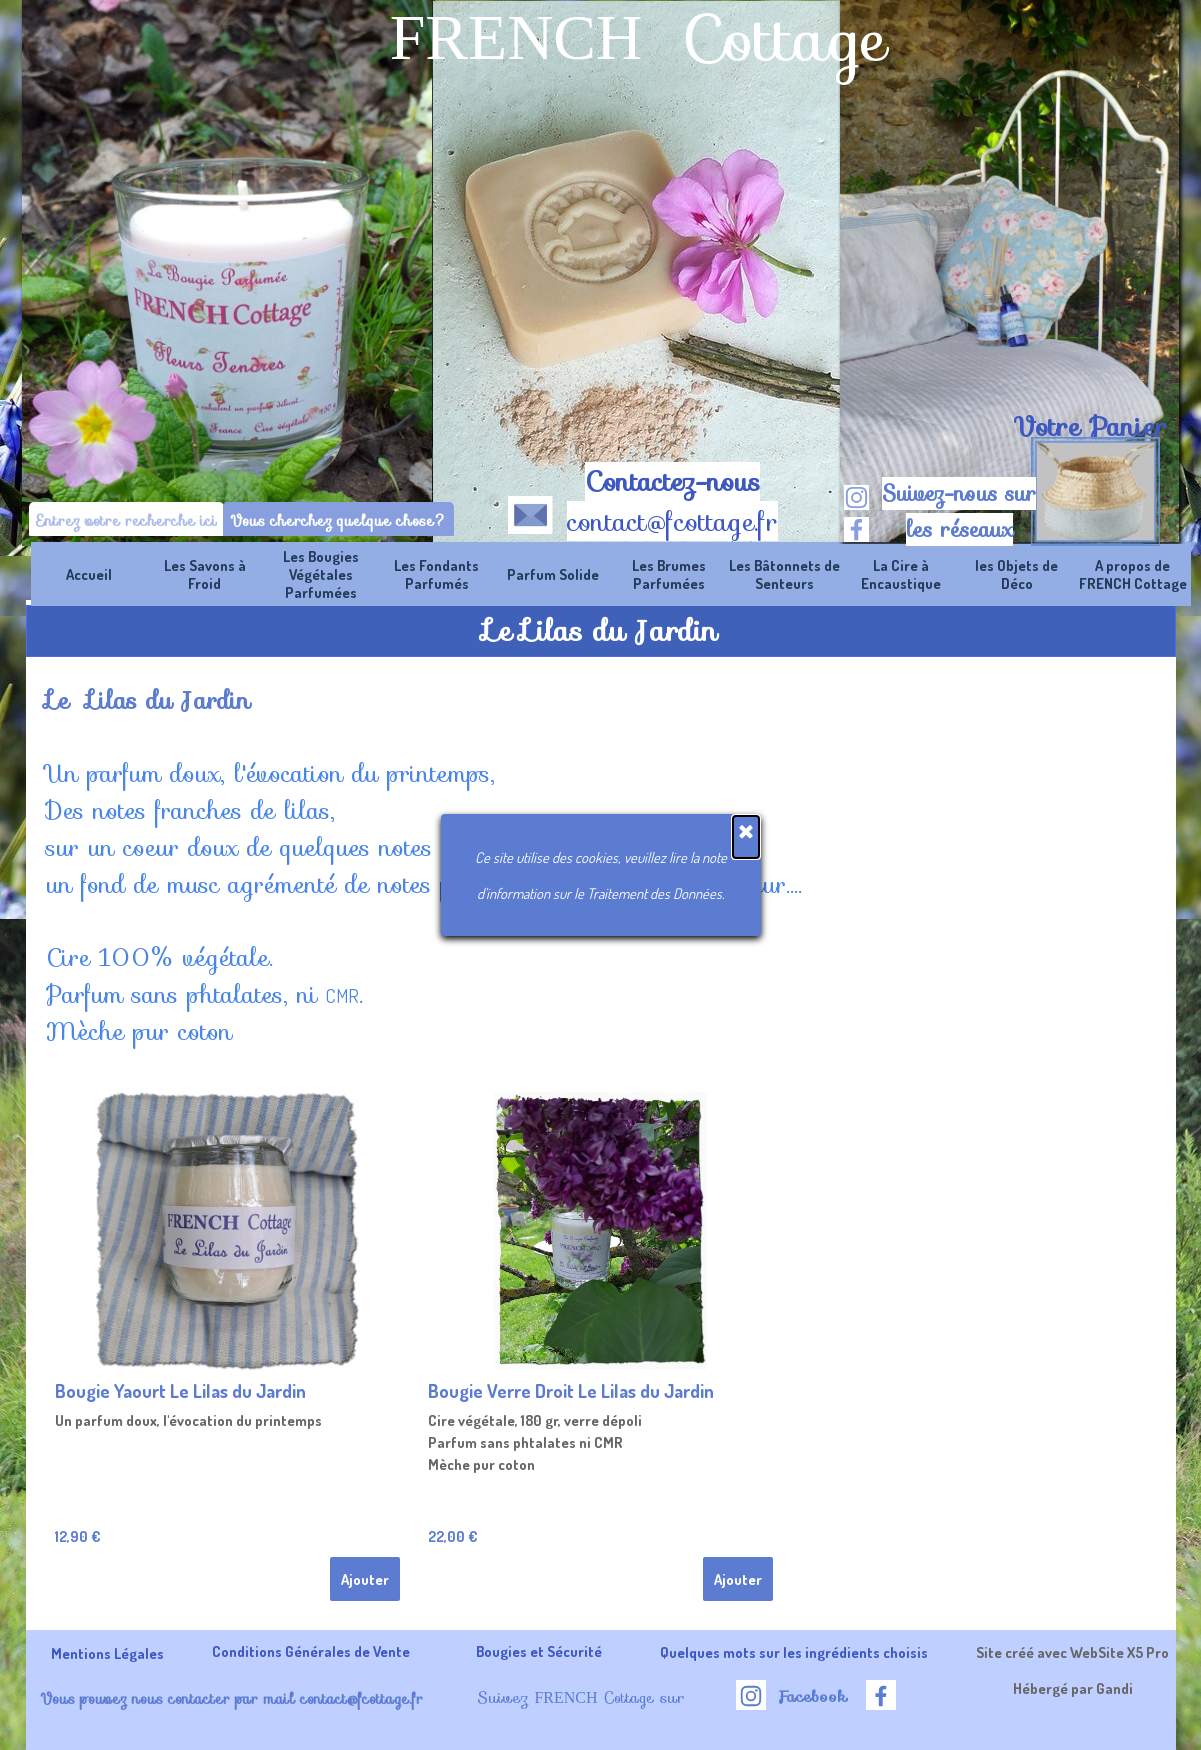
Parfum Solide (553, 574)
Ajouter (365, 1579)
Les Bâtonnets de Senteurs (784, 574)
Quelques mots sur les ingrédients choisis (794, 1652)
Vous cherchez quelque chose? (338, 520)
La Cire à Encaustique (901, 574)
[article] (227, 1350)
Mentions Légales (107, 1653)
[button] (530, 511)
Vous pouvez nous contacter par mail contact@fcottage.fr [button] (231, 1698)
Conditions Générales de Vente (311, 1651)
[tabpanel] (1090, 427)
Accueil (89, 574)
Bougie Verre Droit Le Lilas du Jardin (571, 1390)
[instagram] (856, 497)
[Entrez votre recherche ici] (126, 520)
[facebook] (856, 529)
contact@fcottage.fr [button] (672, 522)
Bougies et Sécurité (539, 1651)
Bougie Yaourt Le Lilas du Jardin (180, 1390)
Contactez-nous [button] (672, 482)
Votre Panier (1090, 427)
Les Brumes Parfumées (669, 574)
